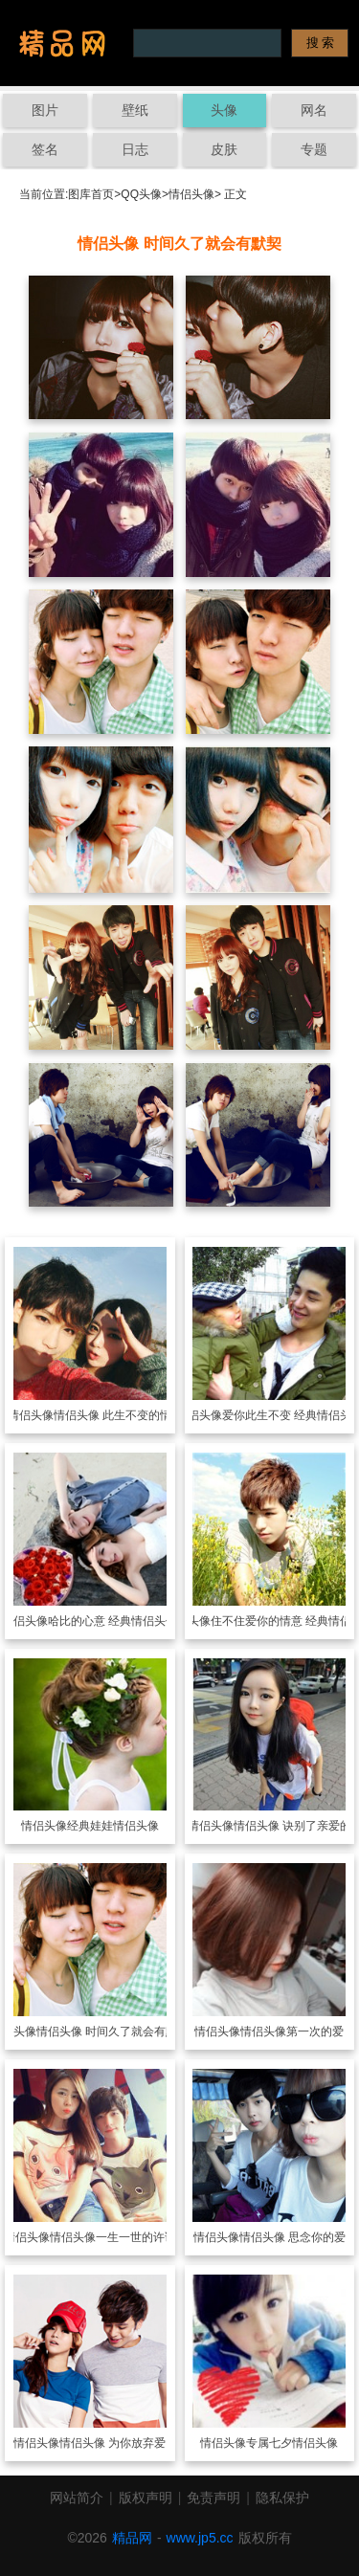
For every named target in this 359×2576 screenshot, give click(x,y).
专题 (314, 149)
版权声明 (145, 2497)
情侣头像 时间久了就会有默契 (112, 2031)
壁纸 (135, 110)
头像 (224, 110)
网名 (314, 110)
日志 (135, 149)
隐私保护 (282, 2497)
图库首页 (91, 194)
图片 (45, 110)
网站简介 (76, 2497)
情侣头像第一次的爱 (292, 2031)
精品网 (132, 2537)
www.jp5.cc (200, 2537)
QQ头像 (141, 194)
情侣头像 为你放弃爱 (112, 2443)
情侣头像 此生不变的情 (112, 1415)
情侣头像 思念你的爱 (292, 2237)
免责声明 (213, 2497)
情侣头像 (191, 194)
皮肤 (224, 149)
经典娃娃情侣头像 (113, 1825)
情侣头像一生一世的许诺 (113, 2237)
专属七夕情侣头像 (292, 2443)
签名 (45, 149)
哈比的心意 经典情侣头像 (112, 1621)
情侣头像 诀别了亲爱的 (292, 1825)
